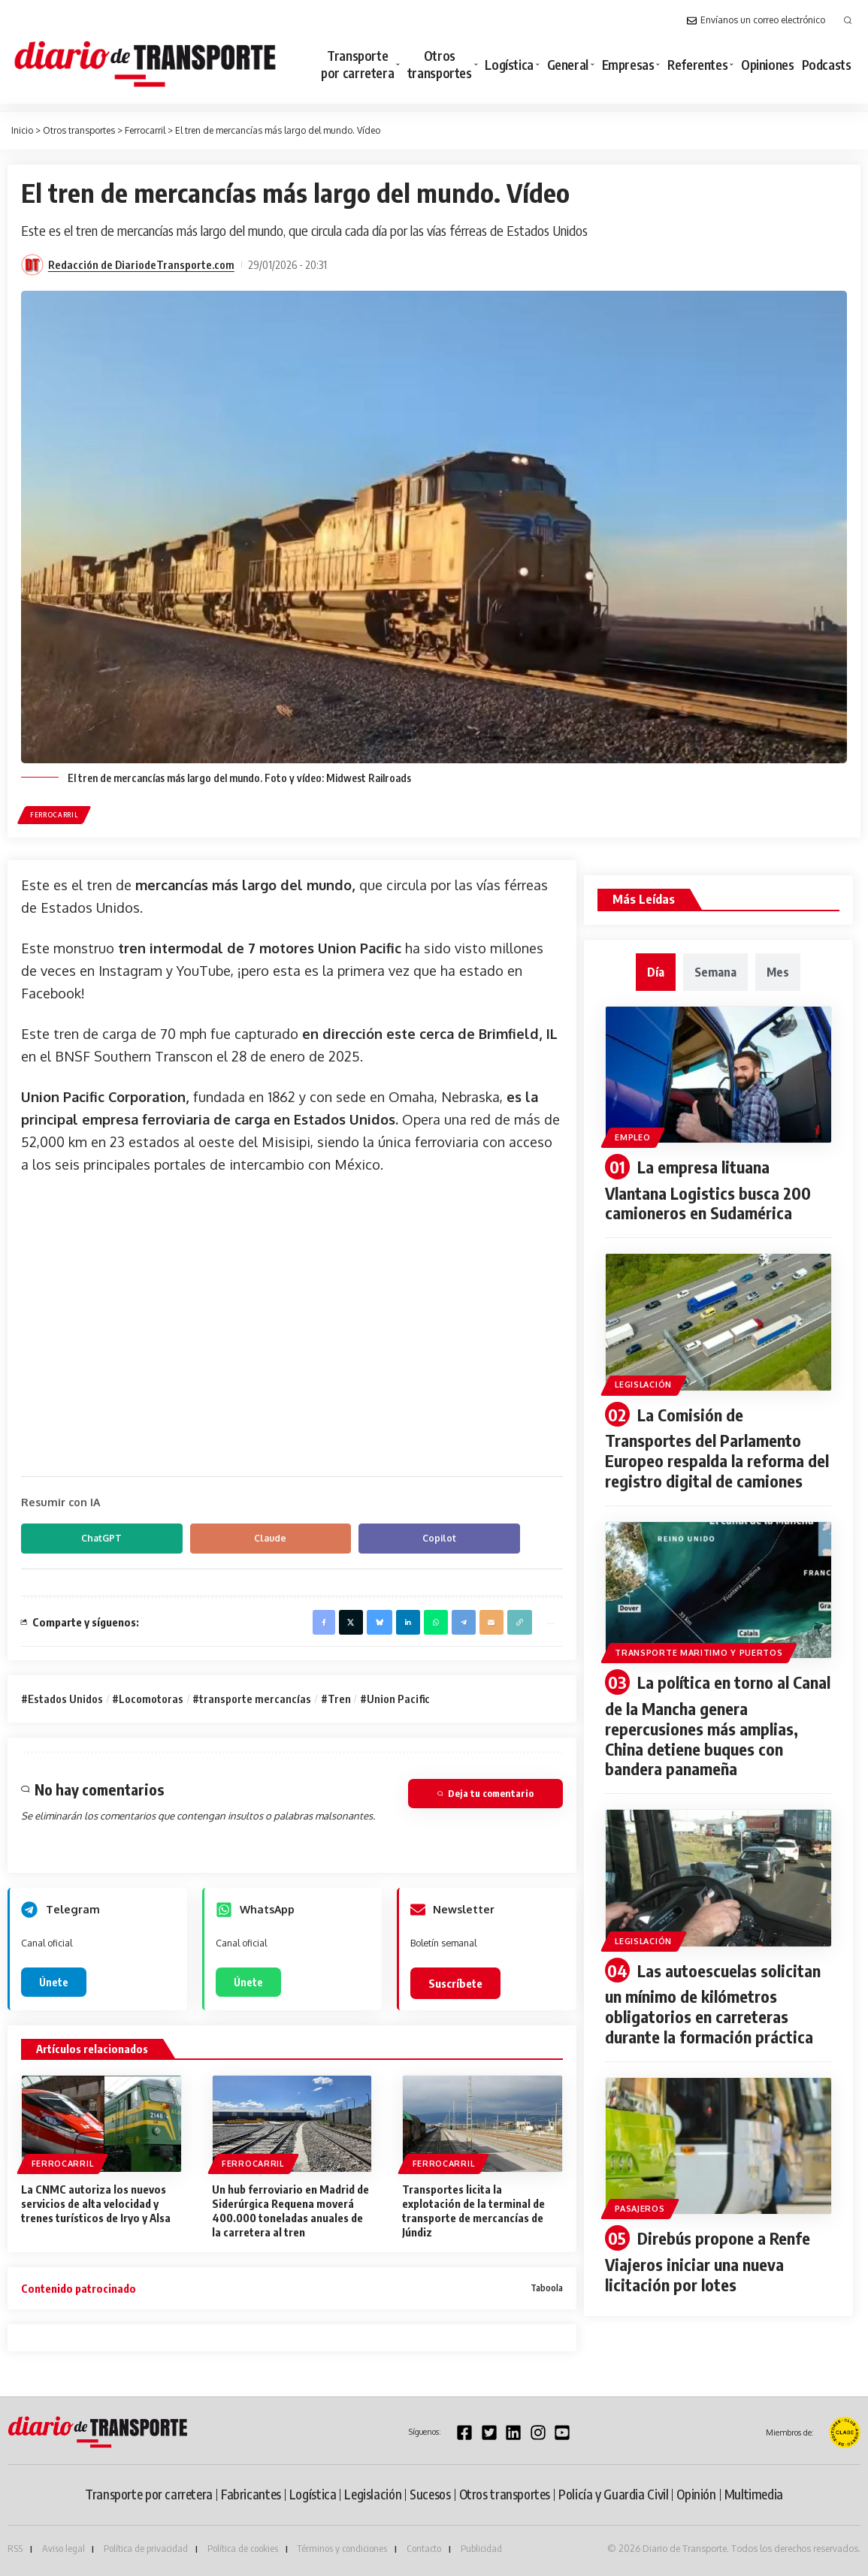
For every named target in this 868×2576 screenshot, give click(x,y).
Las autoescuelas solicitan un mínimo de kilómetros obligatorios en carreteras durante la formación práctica (713, 1997)
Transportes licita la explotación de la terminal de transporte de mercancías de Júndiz (473, 2211)
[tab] (656, 972)
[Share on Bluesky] (379, 1622)
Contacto (424, 2549)
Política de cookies (242, 2549)
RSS (15, 2549)
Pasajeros (639, 2200)
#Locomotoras (147, 1698)
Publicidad (481, 2549)
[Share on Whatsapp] (435, 1622)
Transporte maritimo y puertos (698, 1649)
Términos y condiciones (342, 2549)
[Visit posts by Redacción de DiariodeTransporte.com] (32, 265)
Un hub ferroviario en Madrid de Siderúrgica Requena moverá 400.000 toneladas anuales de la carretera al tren (290, 2211)
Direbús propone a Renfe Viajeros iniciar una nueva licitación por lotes (707, 2252)
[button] (847, 20)
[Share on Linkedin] (407, 1622)
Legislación (644, 1384)
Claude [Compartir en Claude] (232, 1538)
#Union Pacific (395, 1698)
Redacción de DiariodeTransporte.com (141, 264)
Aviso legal (63, 2549)
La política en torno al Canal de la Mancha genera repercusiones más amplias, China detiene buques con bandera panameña (717, 1721)
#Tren (336, 1698)
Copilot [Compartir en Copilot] (375, 1538)
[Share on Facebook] (322, 1622)
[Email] (491, 1622)
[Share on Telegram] (463, 1622)
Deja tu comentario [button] (485, 1794)
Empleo (633, 1137)
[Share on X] (349, 1622)
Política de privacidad (146, 2549)
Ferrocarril (54, 815)
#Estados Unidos (62, 1698)
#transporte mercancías (251, 1698)
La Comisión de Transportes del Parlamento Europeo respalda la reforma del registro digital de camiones (717, 1446)
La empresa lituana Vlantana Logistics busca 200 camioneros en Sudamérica (708, 1189)
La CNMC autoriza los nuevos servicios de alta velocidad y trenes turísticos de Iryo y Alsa (96, 2204)
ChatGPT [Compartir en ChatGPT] (88, 1538)
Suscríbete (455, 1984)
